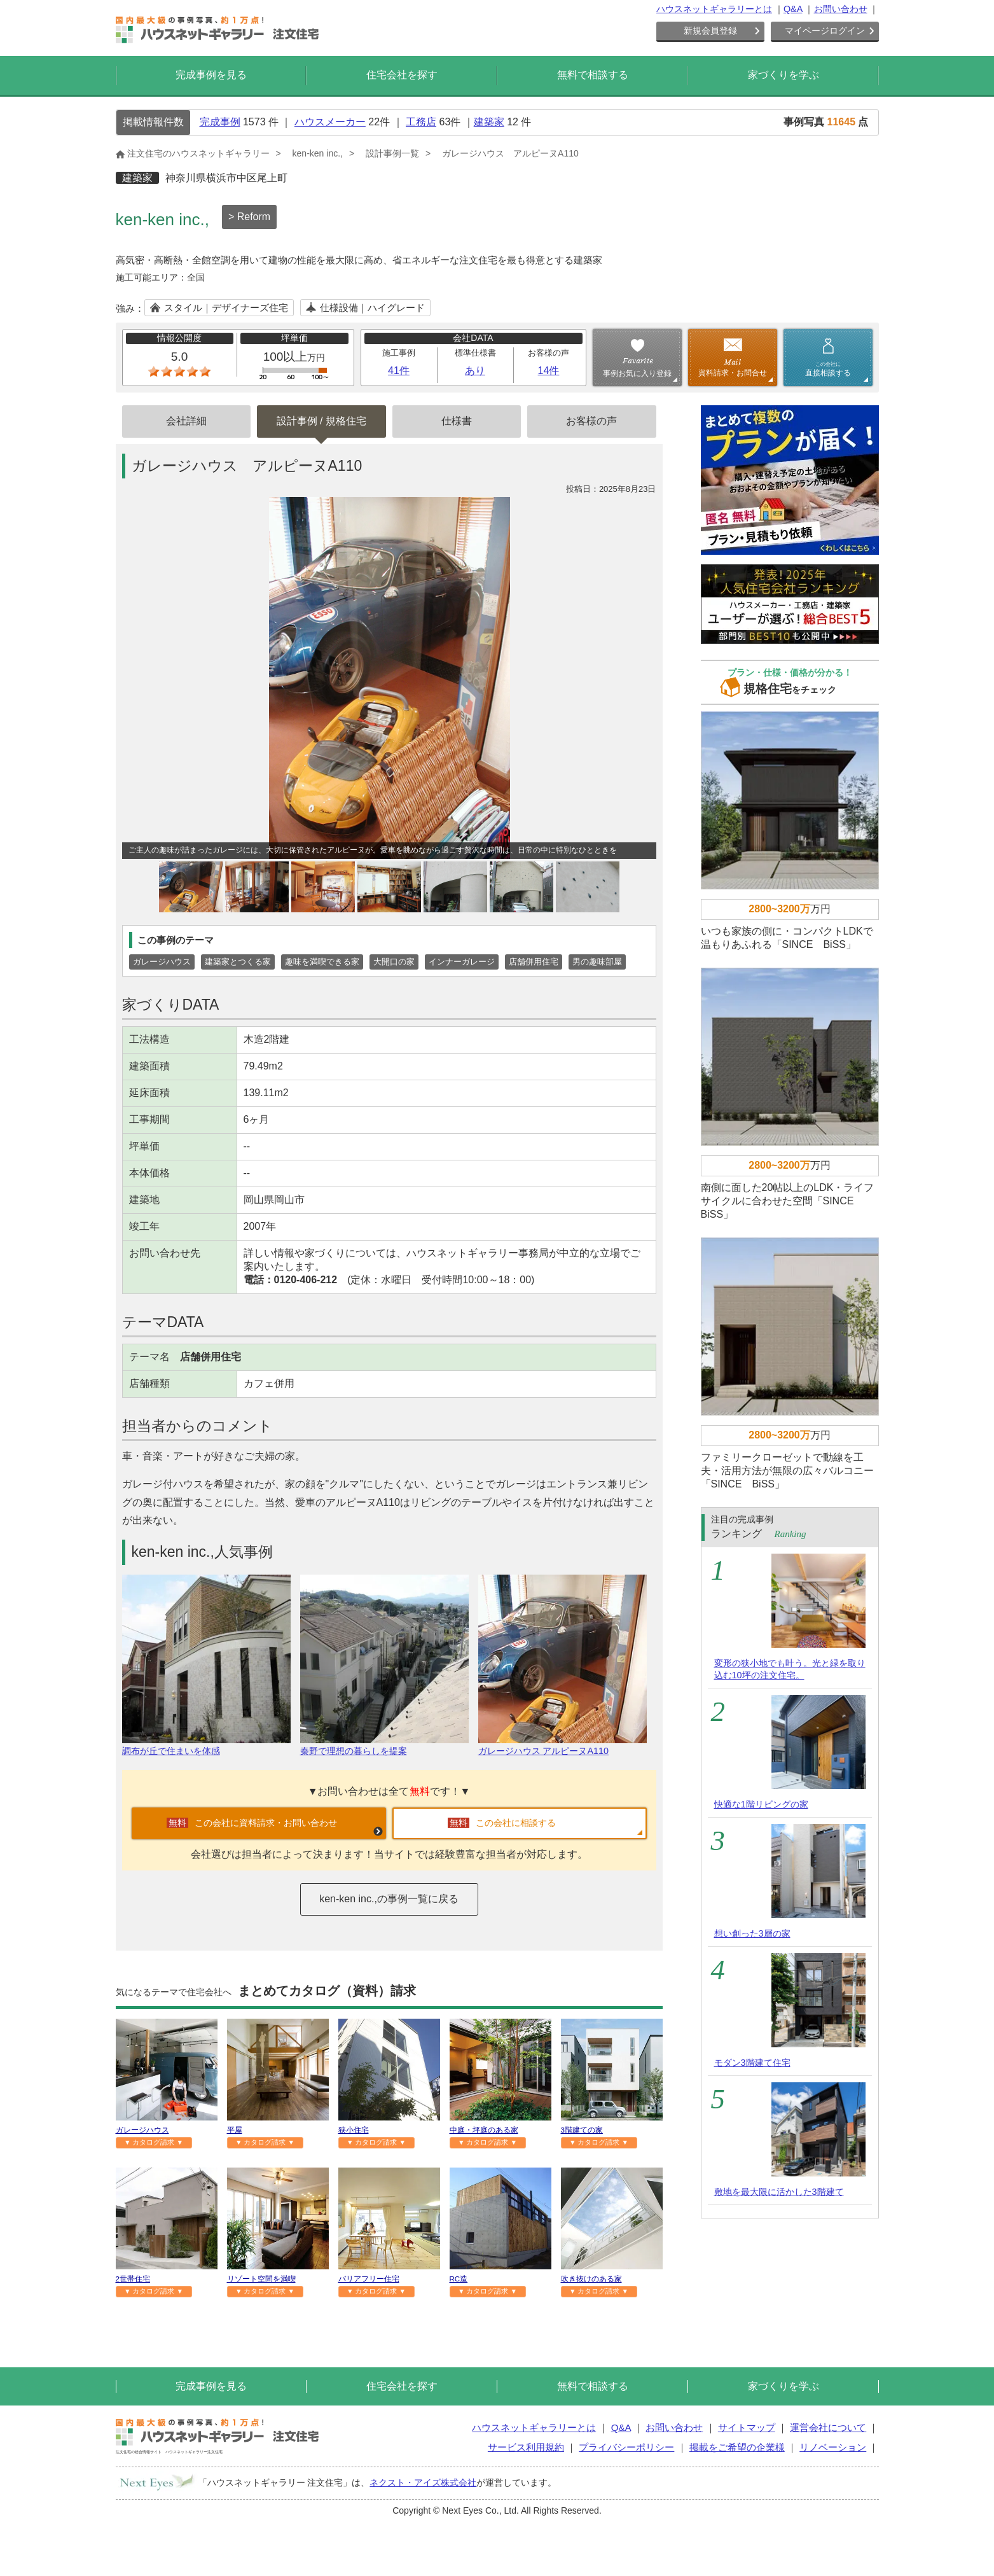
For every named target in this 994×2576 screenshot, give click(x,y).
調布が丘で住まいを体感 (206, 1745)
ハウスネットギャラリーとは (714, 9)
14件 (549, 370)
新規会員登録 (710, 30)
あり (475, 370)
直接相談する (828, 369)
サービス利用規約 (526, 2447)
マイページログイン (825, 30)
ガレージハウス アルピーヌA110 (562, 1745)
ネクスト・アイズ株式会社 (422, 2482)
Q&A (793, 9)
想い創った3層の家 (752, 1933)
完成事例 (220, 121)
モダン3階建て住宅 (752, 2062)
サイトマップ (746, 2427)
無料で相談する (592, 74)
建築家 (489, 121)
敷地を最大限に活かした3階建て (779, 2192)
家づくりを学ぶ (783, 74)
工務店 (421, 121)
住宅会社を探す (402, 74)
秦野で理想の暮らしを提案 (384, 1745)
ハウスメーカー (330, 121)
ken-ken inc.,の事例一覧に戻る (389, 1898)
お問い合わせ (840, 9)
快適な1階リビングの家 (761, 1804)
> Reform (249, 216)
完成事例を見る (211, 74)
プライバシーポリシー (626, 2447)
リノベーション (832, 2447)
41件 (399, 370)
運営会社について (828, 2427)
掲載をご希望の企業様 (737, 2447)
